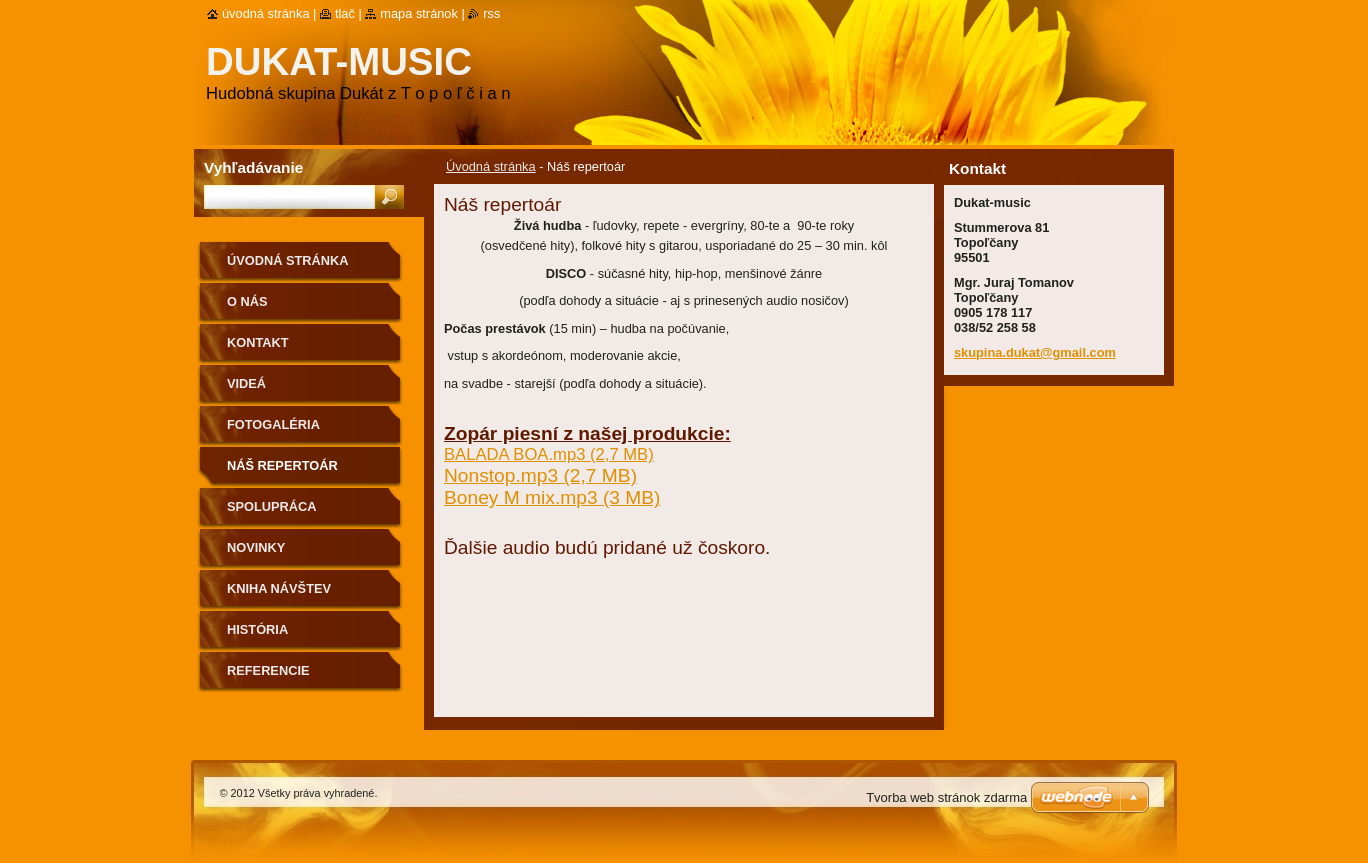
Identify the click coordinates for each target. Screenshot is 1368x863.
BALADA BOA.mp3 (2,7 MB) (549, 454)
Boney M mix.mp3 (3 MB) (552, 497)
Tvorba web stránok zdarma (946, 797)
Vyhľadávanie (253, 167)
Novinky (256, 547)
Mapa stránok (419, 13)
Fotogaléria (273, 424)
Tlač (345, 13)
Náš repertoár (282, 465)
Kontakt (258, 342)
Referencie (268, 670)
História (257, 629)
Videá (246, 383)
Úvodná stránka (491, 166)
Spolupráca (272, 506)
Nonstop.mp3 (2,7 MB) (540, 475)
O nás (247, 301)
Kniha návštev (279, 588)
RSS (491, 13)
